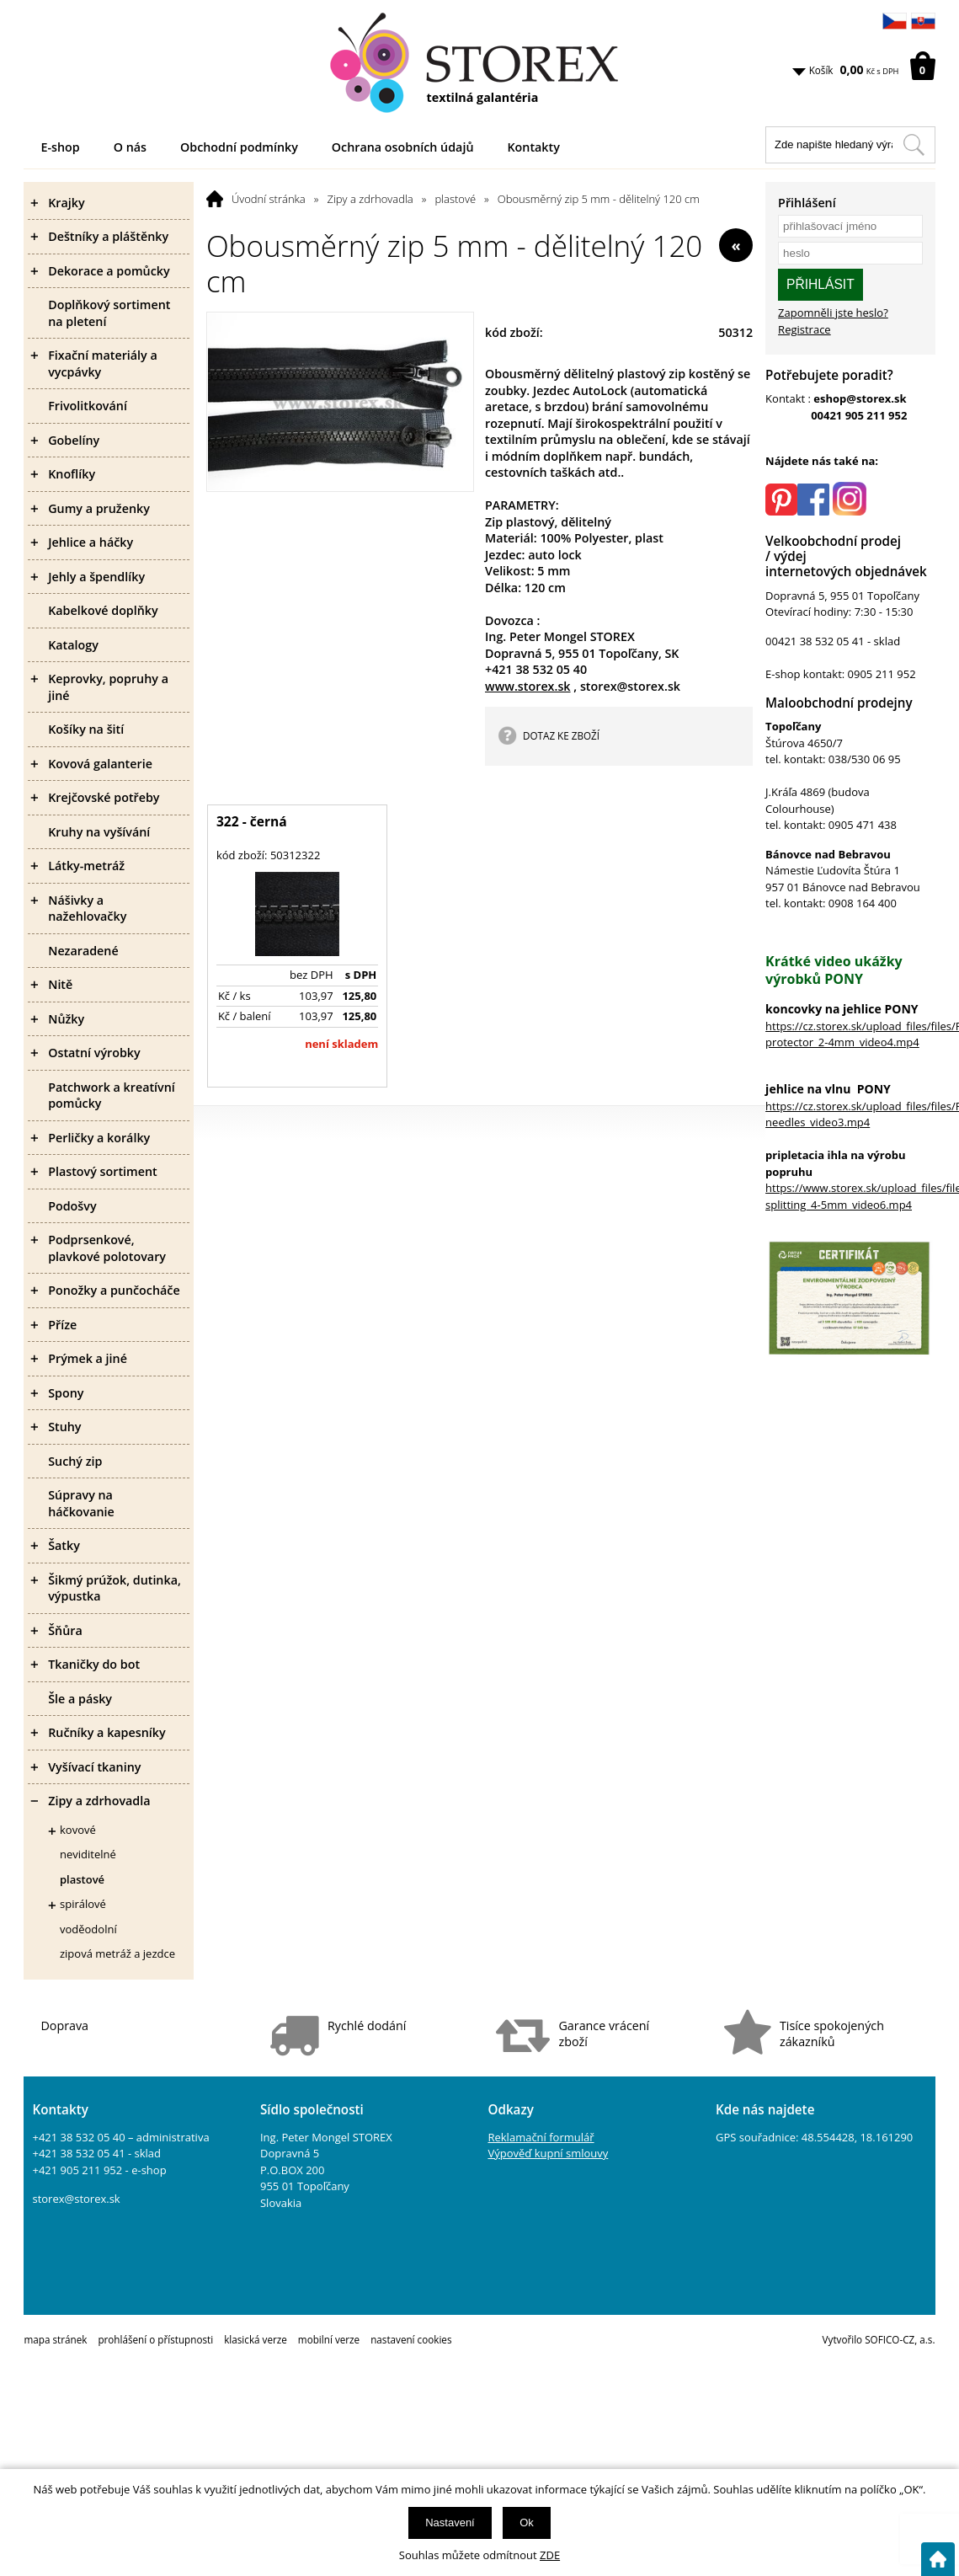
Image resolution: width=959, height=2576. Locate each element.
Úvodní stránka (269, 198)
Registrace (804, 329)
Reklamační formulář (540, 2137)
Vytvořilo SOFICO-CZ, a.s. (879, 2339)
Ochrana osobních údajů (403, 147)
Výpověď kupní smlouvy (547, 2153)
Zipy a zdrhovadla (370, 198)
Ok (526, 2522)
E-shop (59, 147)
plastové (455, 198)
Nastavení (450, 2522)
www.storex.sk (528, 686)
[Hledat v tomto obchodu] (913, 145)
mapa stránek (55, 2339)
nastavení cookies (410, 2339)
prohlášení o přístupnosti (155, 2339)
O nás (130, 147)
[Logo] (479, 63)
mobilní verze (329, 2339)
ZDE (550, 2555)
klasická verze (255, 2339)
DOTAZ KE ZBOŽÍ (561, 735)
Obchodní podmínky (239, 147)
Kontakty (533, 147)
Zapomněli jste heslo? (833, 312)
